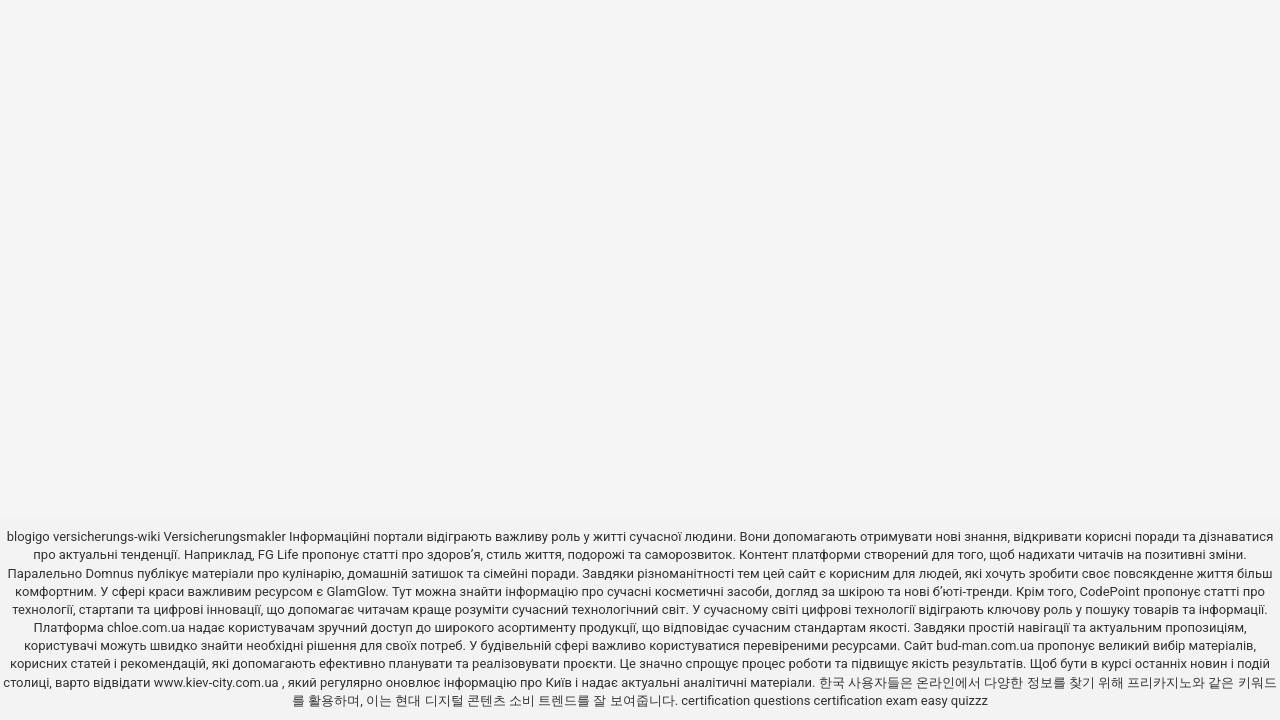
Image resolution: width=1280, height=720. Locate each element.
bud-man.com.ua (985, 645)
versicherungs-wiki (106, 536)
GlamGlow (355, 591)
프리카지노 (1159, 682)
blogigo (28, 536)
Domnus (109, 573)
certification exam (866, 700)
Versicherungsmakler (225, 536)
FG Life (278, 554)
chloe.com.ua (146, 627)
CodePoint (1109, 591)
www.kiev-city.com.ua (218, 682)
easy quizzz (954, 700)
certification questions (745, 700)
